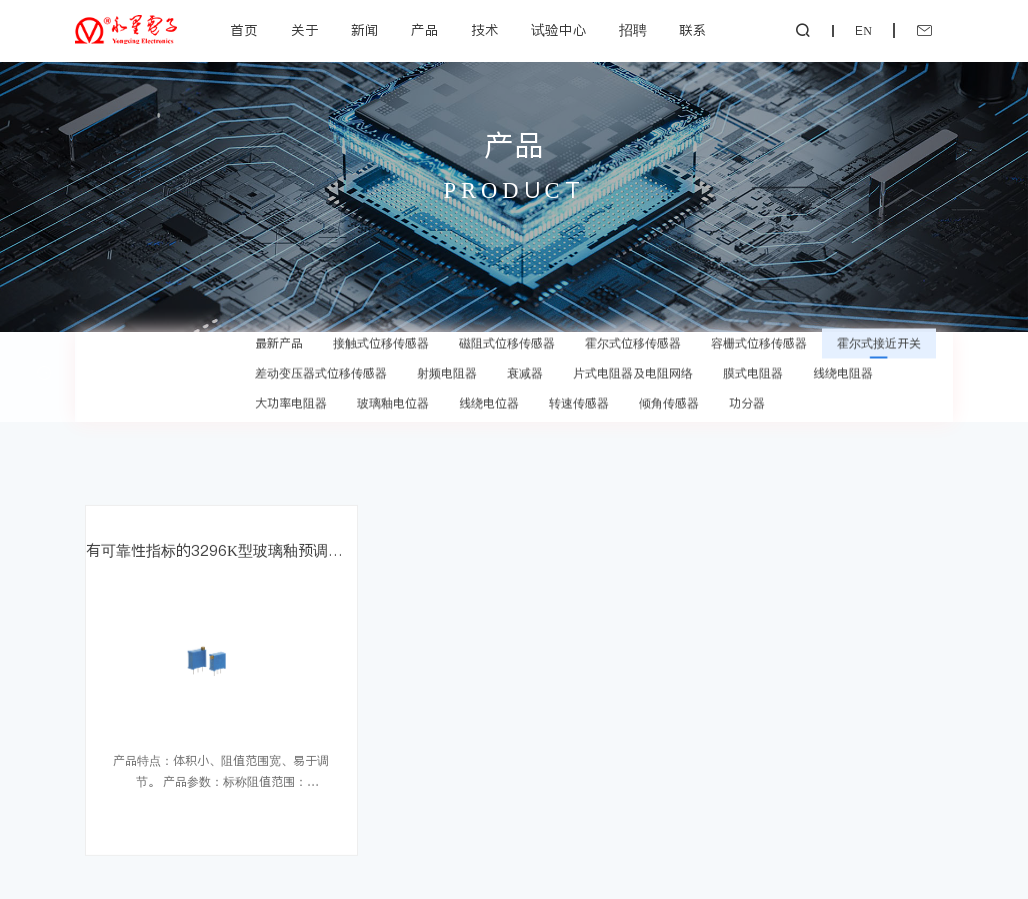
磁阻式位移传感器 (507, 321)
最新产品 (279, 321)
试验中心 (559, 30)
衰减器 (525, 351)
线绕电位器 (489, 381)
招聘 (633, 30)
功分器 (747, 381)
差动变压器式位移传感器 (321, 351)
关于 (305, 30)
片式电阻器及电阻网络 (633, 351)
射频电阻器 (447, 351)
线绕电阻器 (843, 351)
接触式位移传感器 (381, 321)
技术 (485, 30)
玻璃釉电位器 (393, 381)
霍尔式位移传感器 (633, 321)
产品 (425, 30)
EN (863, 31)
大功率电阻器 (291, 381)
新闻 (365, 30)
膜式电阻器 (753, 351)
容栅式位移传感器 (759, 321)
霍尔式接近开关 (879, 321)
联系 (693, 30)
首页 (244, 30)
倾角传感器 (669, 381)
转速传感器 (579, 381)
